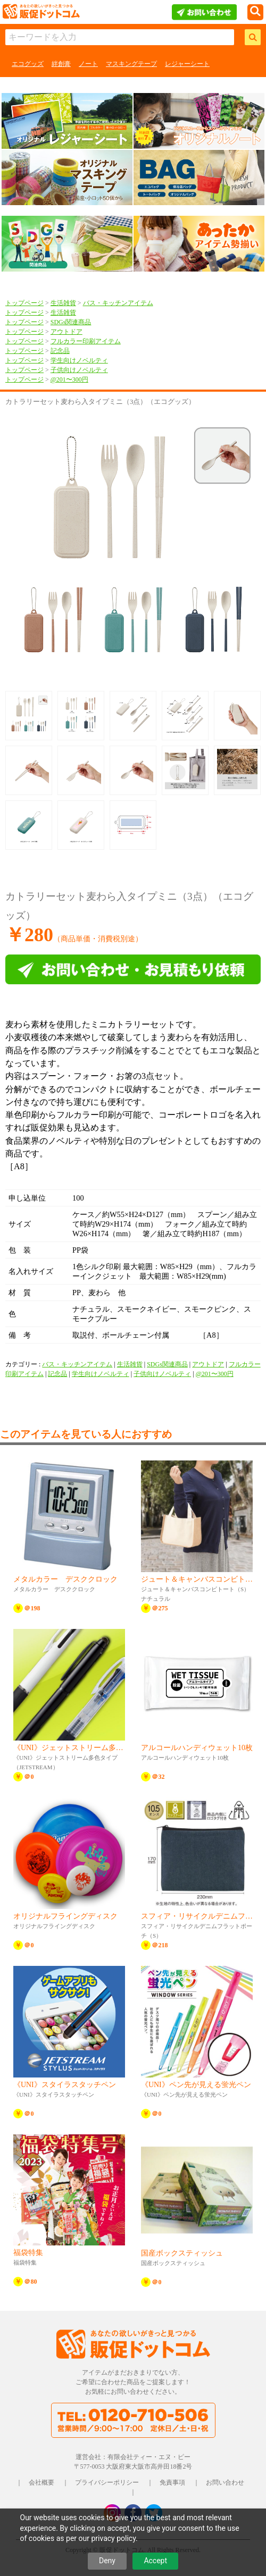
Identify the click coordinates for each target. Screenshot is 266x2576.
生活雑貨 (63, 303)
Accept (155, 2560)
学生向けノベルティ (79, 360)
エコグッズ (28, 63)
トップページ (24, 303)
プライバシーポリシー (107, 2482)
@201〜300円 (69, 379)
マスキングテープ (131, 63)
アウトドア (66, 331)
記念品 (60, 350)
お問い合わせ (225, 2482)
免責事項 (172, 2482)
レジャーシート (187, 63)
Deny (107, 2560)
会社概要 (41, 2482)
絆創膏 (61, 63)
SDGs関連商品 (71, 322)
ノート (88, 63)
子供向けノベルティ (79, 370)
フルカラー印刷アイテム (86, 341)
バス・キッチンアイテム (118, 303)
